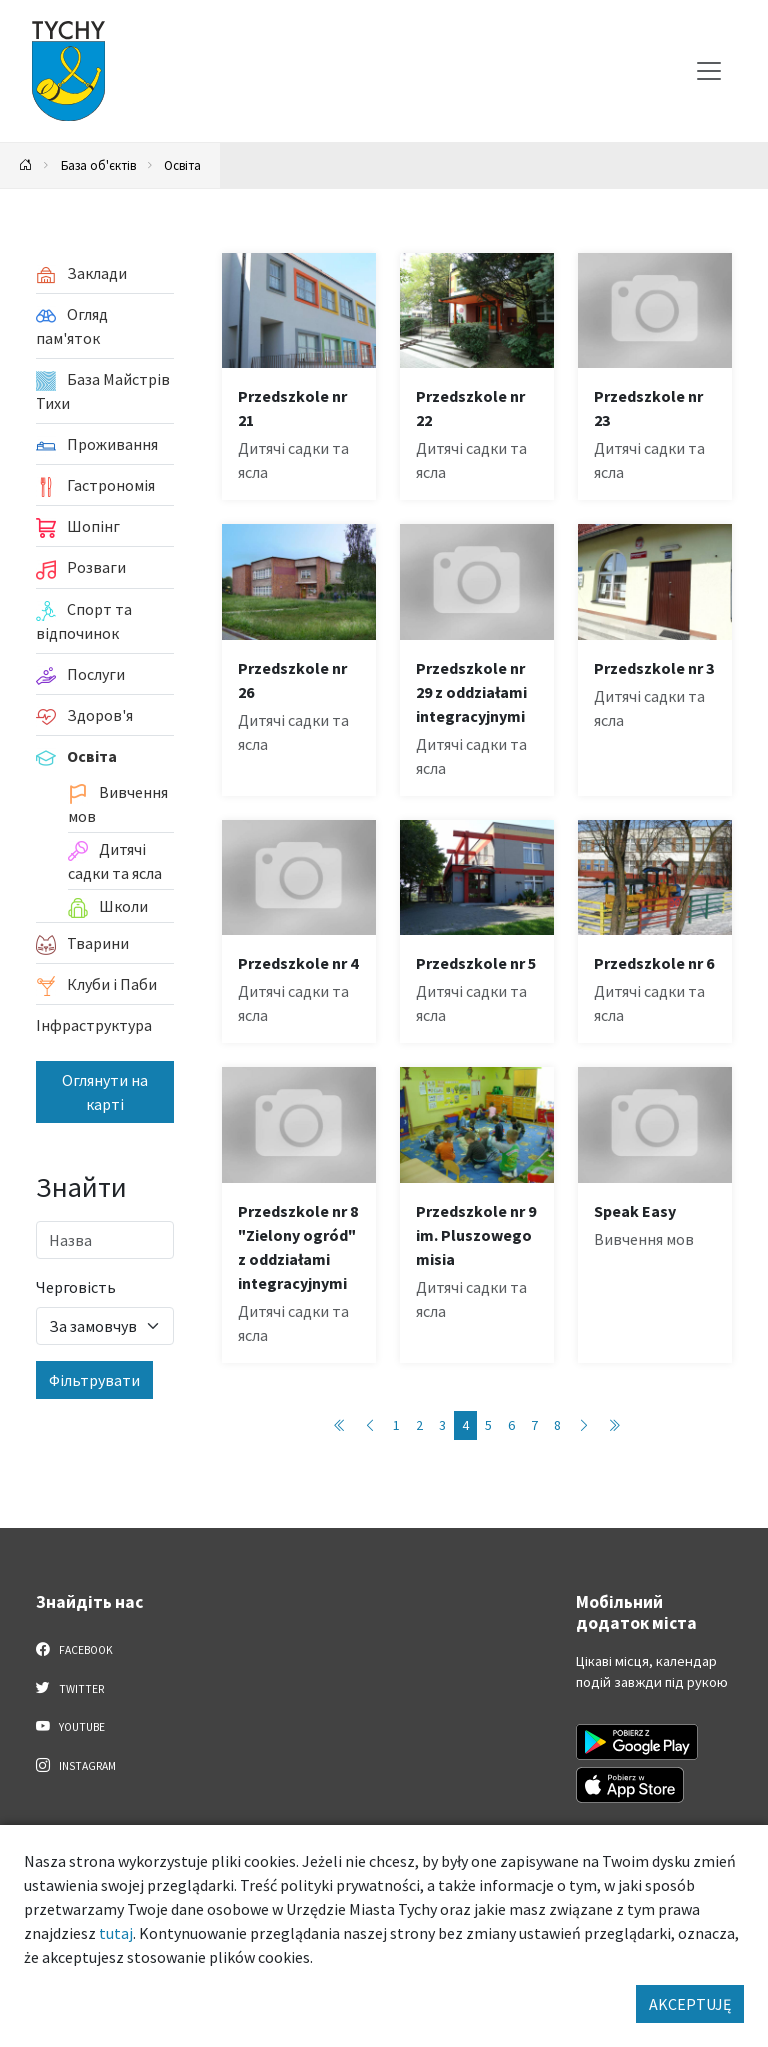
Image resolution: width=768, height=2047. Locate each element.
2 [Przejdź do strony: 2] (419, 1425)
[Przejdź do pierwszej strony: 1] (340, 1425)
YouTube (70, 1726)
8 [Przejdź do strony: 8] (557, 1425)
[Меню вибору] (709, 71)
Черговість (76, 1287)
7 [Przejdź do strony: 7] (534, 1425)
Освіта (182, 165)
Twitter (70, 1688)
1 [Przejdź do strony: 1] (396, 1425)
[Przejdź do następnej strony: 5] (584, 1425)
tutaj (116, 1933)
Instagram (76, 1765)
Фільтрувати (94, 1380)
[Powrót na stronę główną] (26, 165)
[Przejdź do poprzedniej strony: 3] (370, 1425)
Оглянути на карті (105, 1092)
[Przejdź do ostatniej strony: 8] (614, 1425)
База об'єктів (98, 165)
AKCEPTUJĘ (690, 2004)
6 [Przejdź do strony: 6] (511, 1425)
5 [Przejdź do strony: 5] (488, 1425)
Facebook (74, 1649)
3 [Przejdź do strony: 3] (442, 1425)
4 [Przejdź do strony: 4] (465, 1425)
